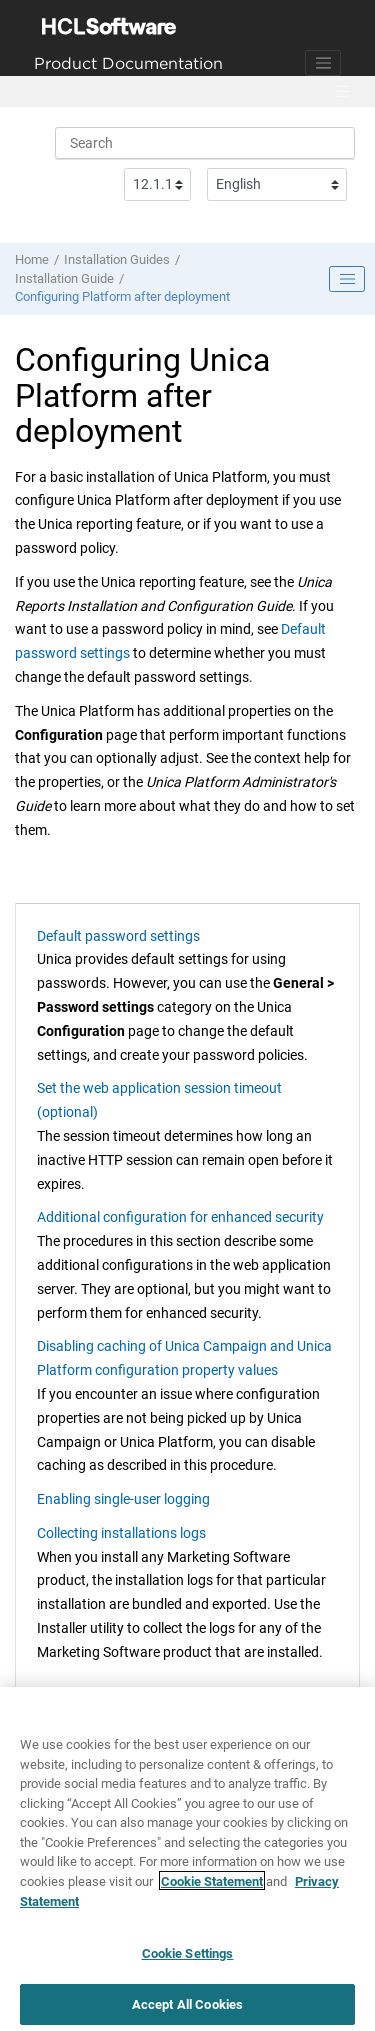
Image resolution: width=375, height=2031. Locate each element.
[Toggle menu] (342, 92)
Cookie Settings (188, 1959)
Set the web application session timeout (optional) (159, 1100)
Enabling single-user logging (123, 1499)
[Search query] (205, 143)
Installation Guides (117, 259)
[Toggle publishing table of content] (347, 279)
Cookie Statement (212, 1887)
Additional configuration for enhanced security (180, 1217)
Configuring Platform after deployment (122, 296)
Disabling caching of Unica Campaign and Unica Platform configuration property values (184, 1358)
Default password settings (118, 936)
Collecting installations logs (121, 1533)
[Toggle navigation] (323, 63)
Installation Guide (64, 278)
